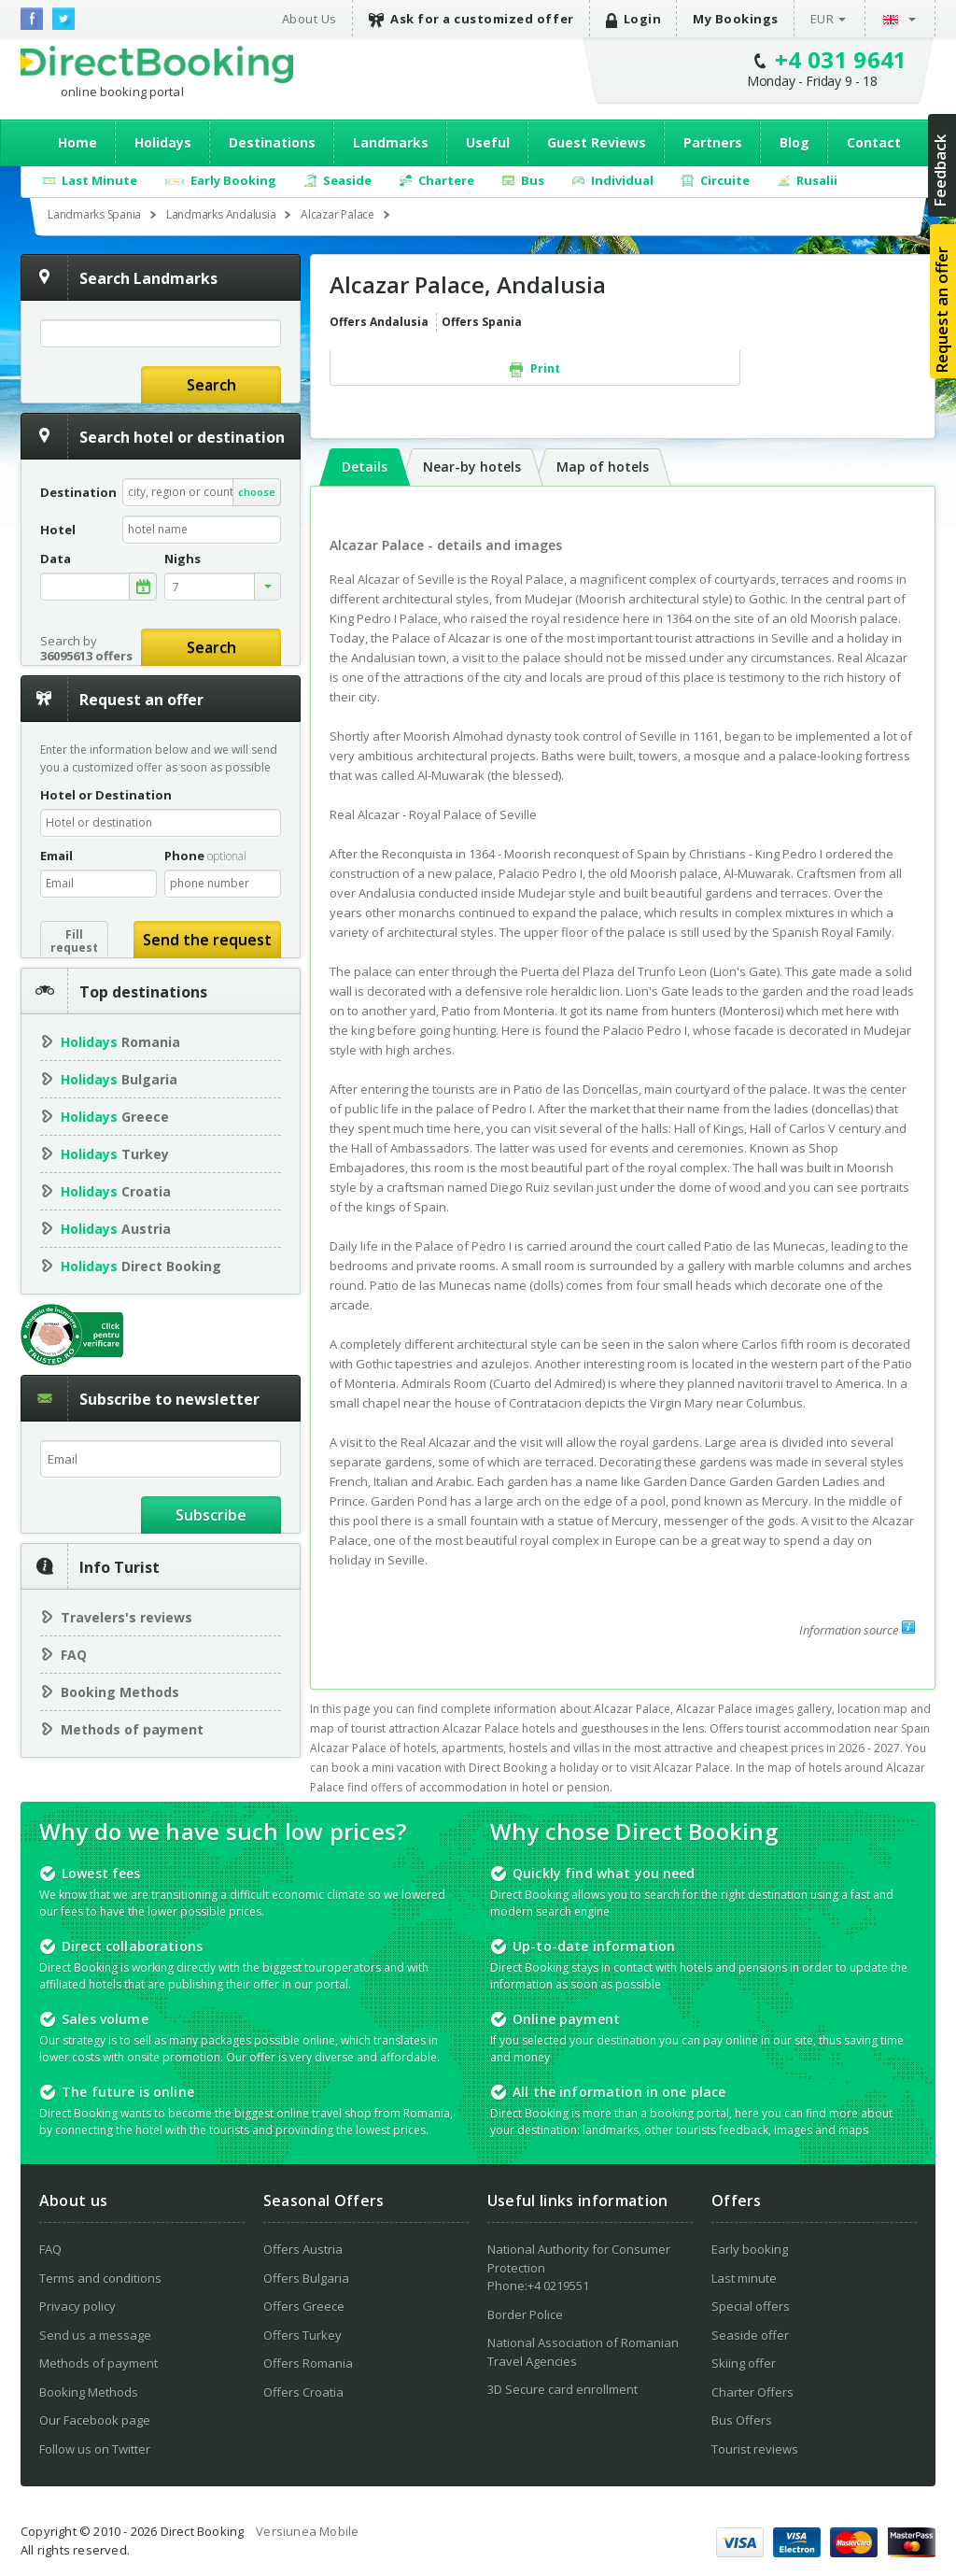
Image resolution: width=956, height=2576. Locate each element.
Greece (115, 1116)
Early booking (749, 2249)
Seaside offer (750, 2335)
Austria (116, 1229)
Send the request (207, 939)
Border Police (525, 2314)
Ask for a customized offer (471, 19)
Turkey (115, 1154)
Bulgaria (119, 1079)
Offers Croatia (303, 2392)
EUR (822, 18)
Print (535, 369)
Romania (120, 1042)
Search (211, 385)
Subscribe (211, 1515)
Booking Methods (120, 1692)
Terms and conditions (100, 2278)
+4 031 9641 (841, 59)
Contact (874, 142)
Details (364, 466)
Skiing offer (743, 2363)
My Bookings (736, 18)
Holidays (162, 142)
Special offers (750, 2306)
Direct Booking (157, 64)
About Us (309, 18)
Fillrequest (74, 941)
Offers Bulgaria (306, 2278)
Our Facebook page (94, 2420)
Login (634, 19)
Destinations (272, 142)
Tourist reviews (754, 2449)
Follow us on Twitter (94, 2449)
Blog (794, 142)
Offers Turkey (302, 2335)
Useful (488, 142)
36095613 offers (86, 655)
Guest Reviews (596, 142)
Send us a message (95, 2335)
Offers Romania (308, 2363)
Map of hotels (602, 466)
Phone (205, 855)
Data (55, 559)
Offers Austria (303, 2249)
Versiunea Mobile (307, 2531)
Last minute (744, 2278)
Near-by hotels (472, 466)
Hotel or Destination (106, 794)
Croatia (116, 1191)
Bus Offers (741, 2420)
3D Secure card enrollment (562, 2389)
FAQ (74, 1654)
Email (56, 855)
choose (256, 492)
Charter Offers (752, 2392)
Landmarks (391, 142)
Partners (712, 142)
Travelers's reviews (126, 1617)
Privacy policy (77, 2306)
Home (77, 142)
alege (143, 587)
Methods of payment (132, 1729)
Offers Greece (303, 2306)
